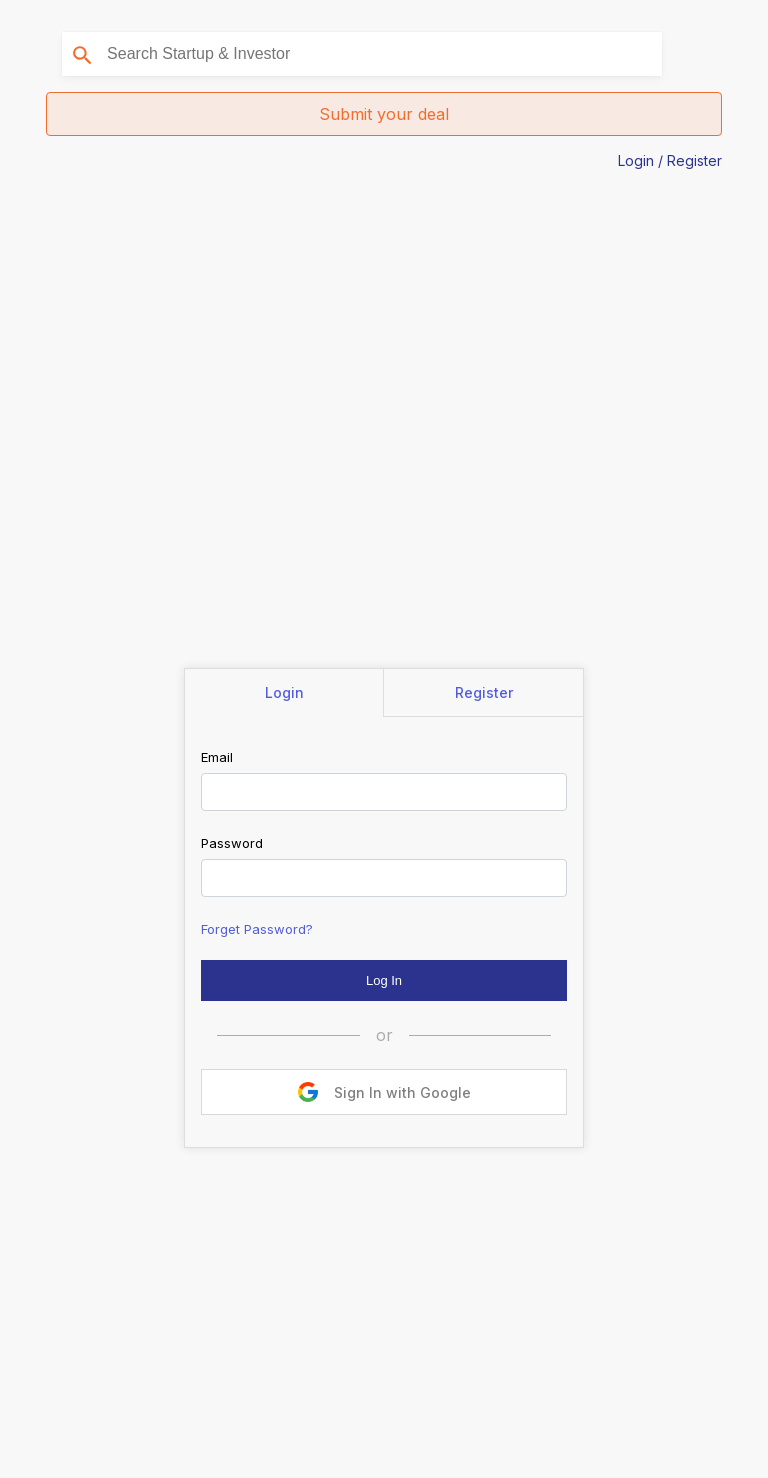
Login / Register (670, 160)
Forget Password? (257, 929)
